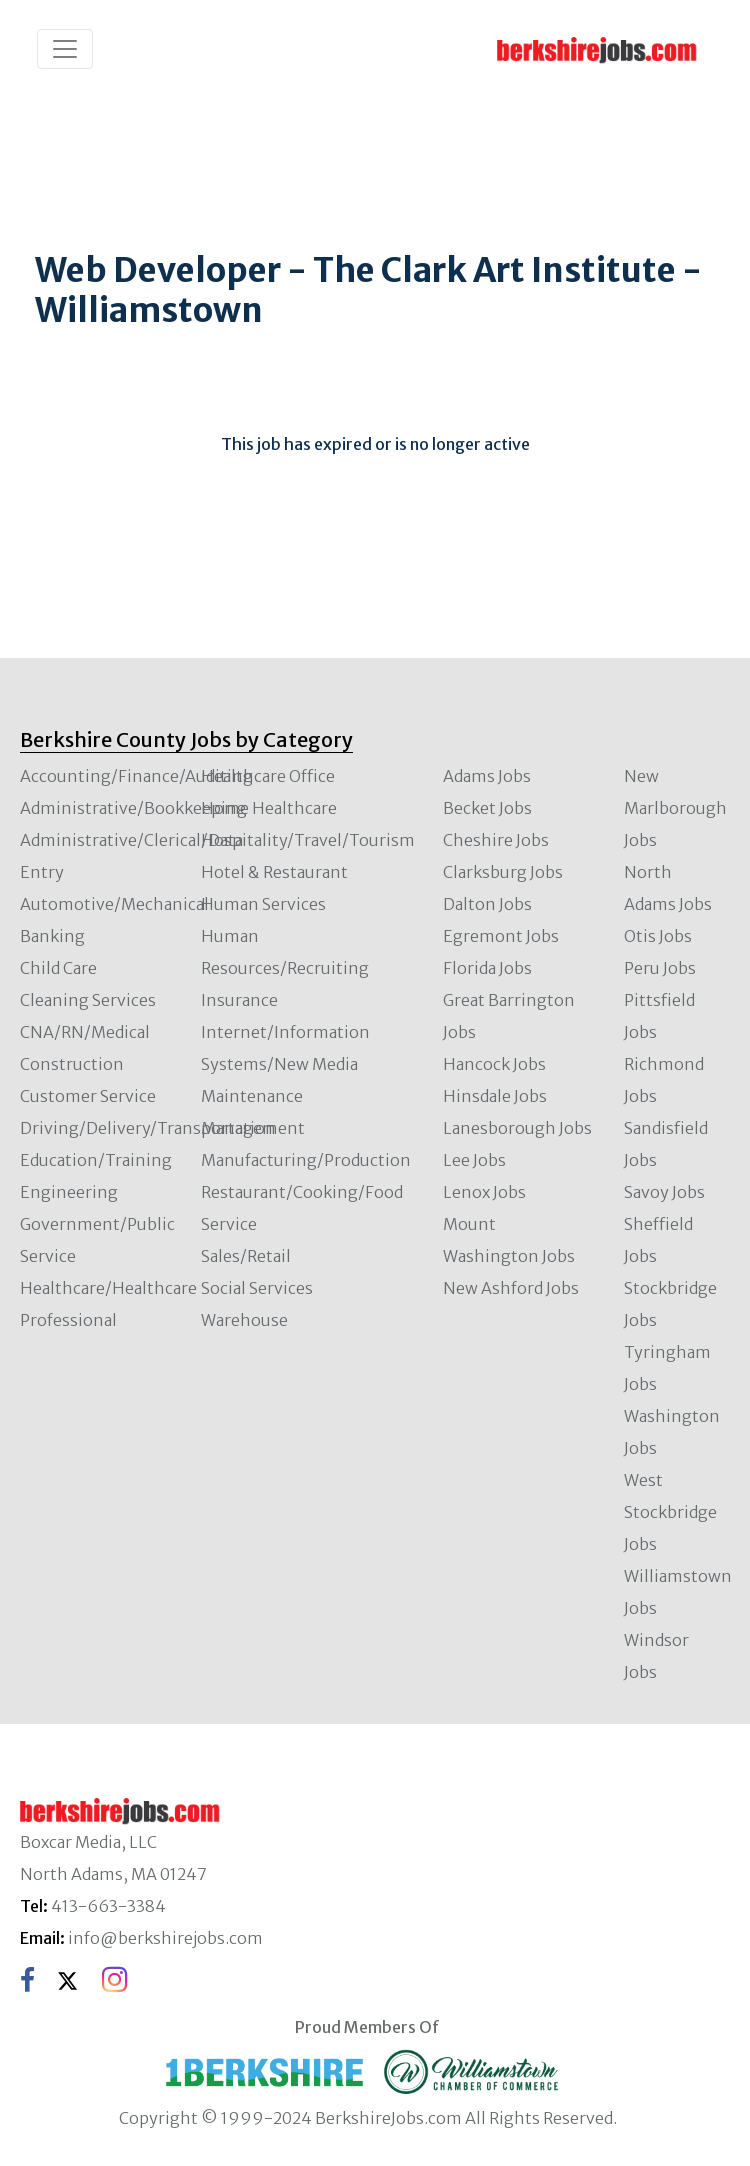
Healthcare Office (268, 776)
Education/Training (96, 1160)
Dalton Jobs (487, 904)
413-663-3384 (108, 1906)
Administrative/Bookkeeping (133, 808)
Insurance (239, 1000)
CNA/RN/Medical (85, 1032)
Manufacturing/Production (306, 1160)
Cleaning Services (88, 1000)
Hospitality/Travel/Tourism (308, 840)
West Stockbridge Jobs (670, 1512)
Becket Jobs (487, 808)
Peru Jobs (660, 968)
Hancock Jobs (494, 1064)
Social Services (257, 1288)
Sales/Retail (246, 1256)
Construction (72, 1064)
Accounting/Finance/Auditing (136, 776)
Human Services (263, 904)
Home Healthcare (269, 808)
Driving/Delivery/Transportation (148, 1128)
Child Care (58, 968)
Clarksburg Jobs (503, 872)
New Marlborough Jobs (675, 808)
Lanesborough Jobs (517, 1128)
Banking (52, 936)
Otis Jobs (658, 936)
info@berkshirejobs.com (165, 1938)
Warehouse (244, 1320)
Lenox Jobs (484, 1192)
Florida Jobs (487, 968)
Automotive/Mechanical (114, 904)
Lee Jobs (474, 1160)
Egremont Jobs (501, 936)
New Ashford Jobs (511, 1288)
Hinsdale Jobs (495, 1096)
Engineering (69, 1192)
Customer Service (88, 1096)
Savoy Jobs (664, 1192)
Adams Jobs (487, 776)
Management (253, 1128)
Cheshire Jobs (496, 840)
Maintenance (252, 1096)
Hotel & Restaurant (274, 872)
